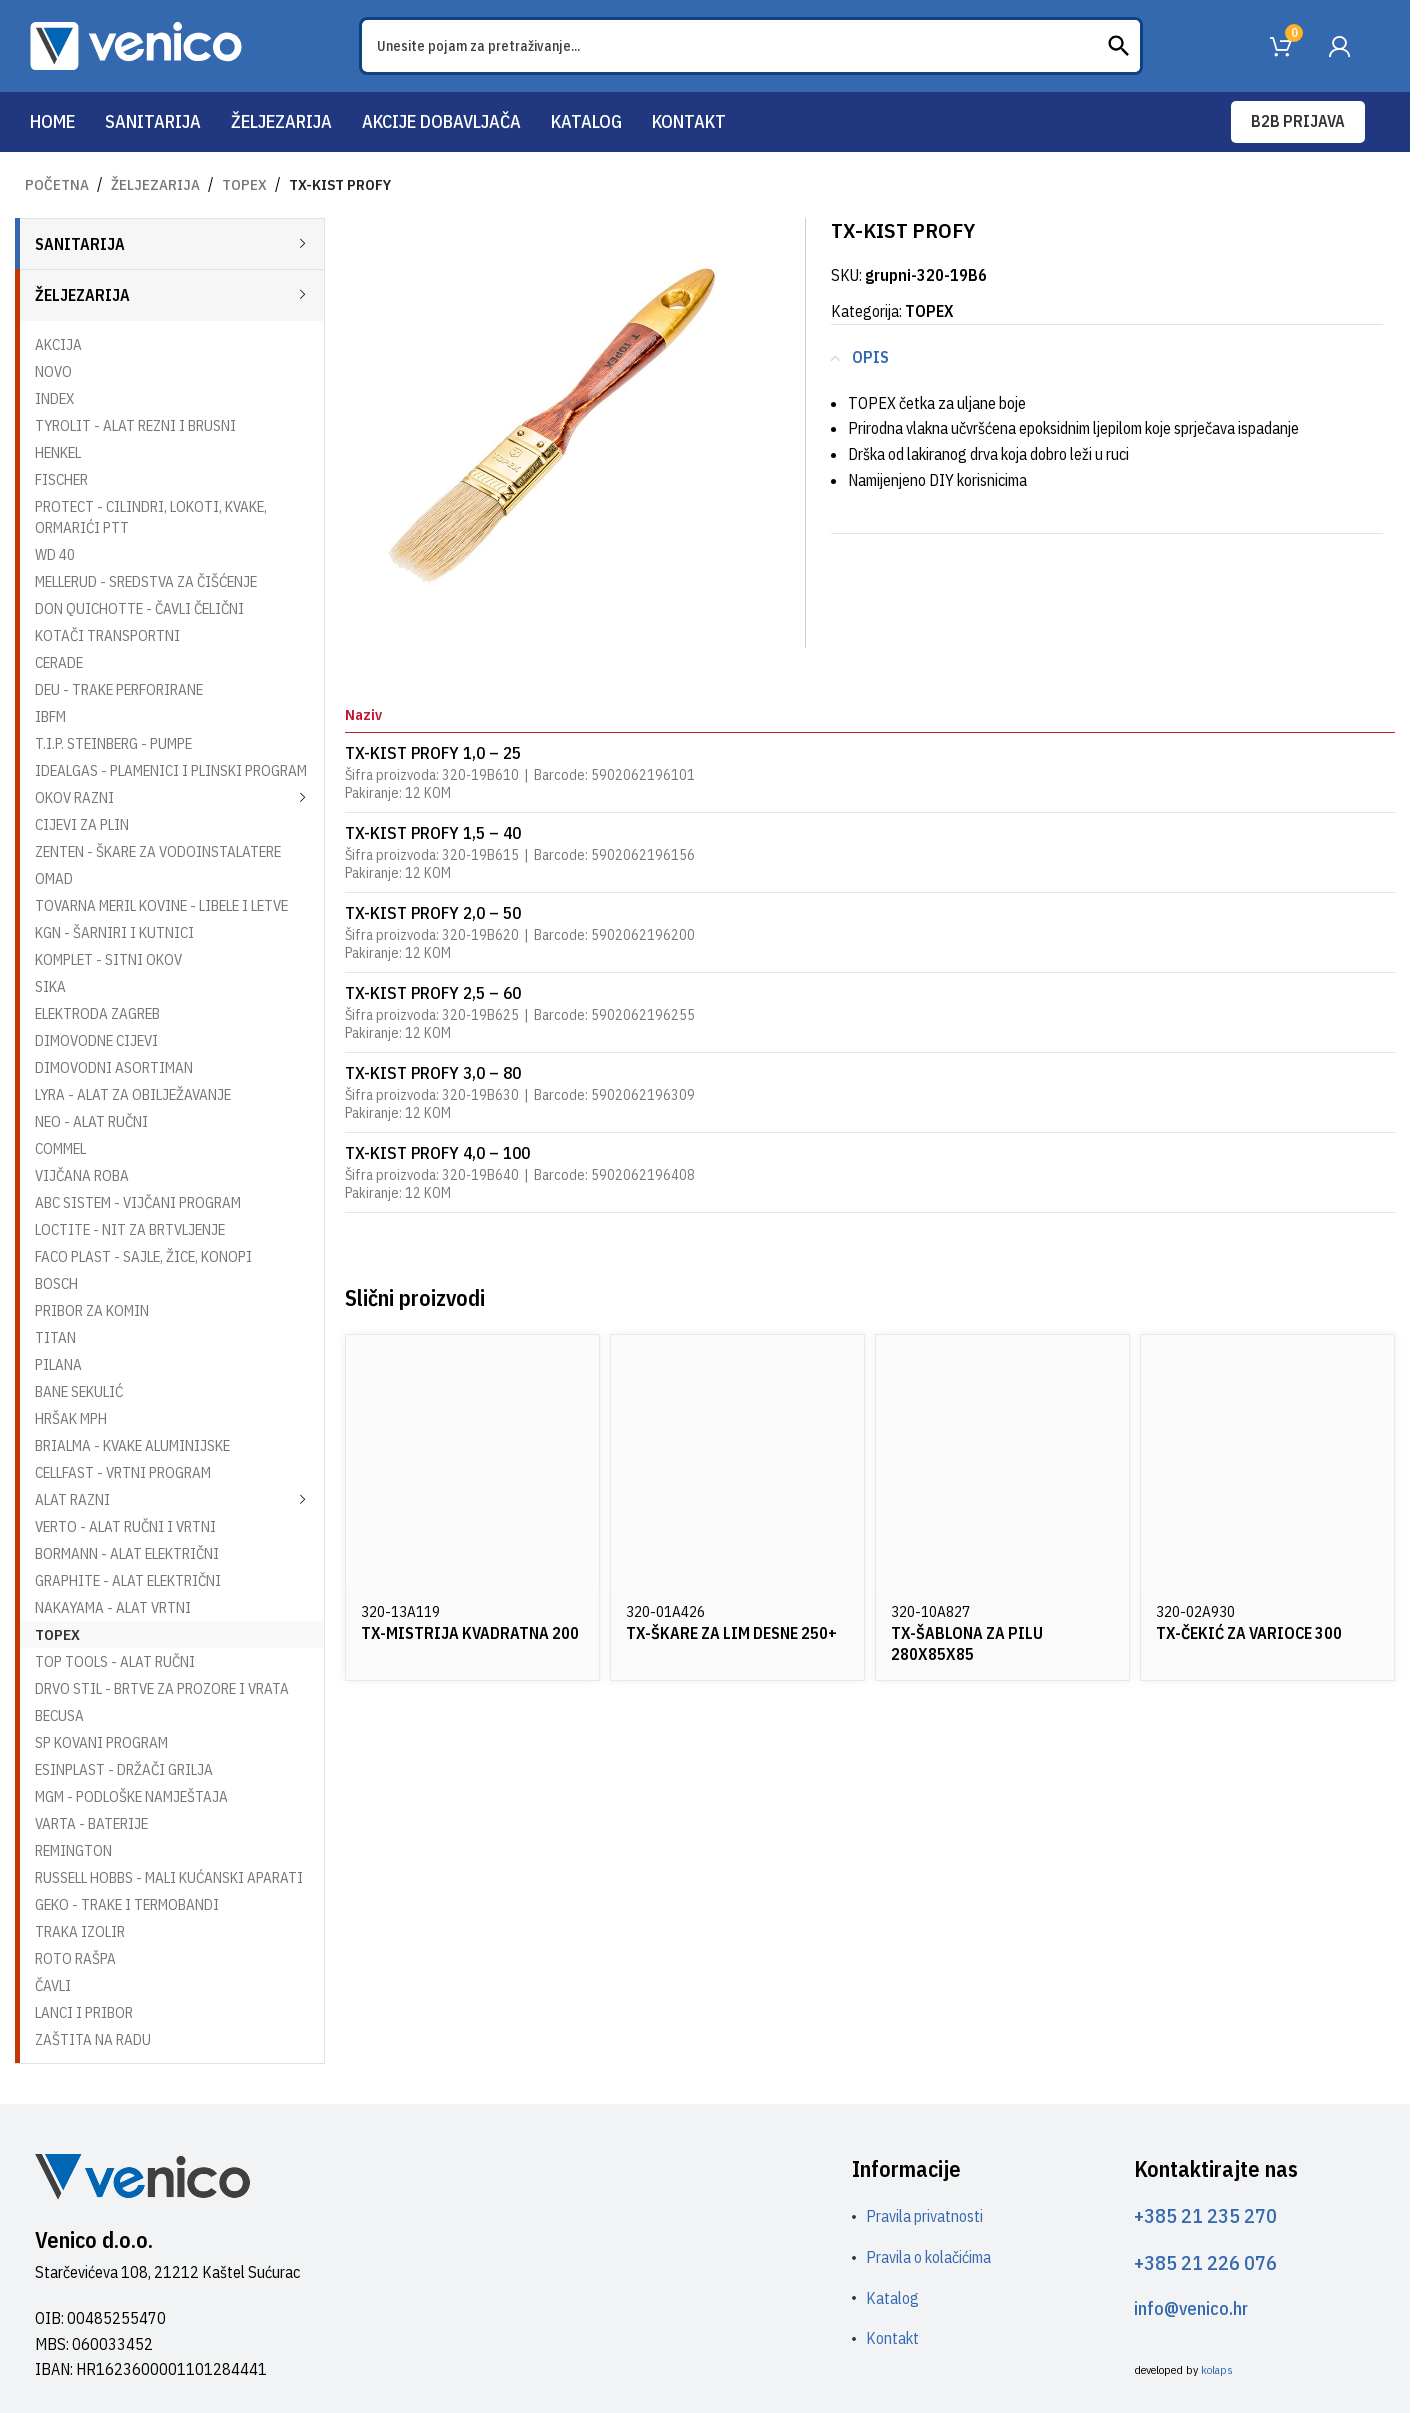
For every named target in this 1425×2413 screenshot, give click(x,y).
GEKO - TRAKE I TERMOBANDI (127, 1904)
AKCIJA (58, 344)
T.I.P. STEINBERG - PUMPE (113, 743)
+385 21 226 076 (1205, 2262)
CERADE (59, 662)
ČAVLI (53, 1985)
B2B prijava (1298, 121)
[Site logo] (136, 44)
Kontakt (892, 2338)
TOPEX (244, 184)
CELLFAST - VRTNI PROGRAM (123, 1472)
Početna (57, 184)
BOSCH (56, 1283)
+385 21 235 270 (1205, 2215)
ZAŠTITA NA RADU (93, 2039)
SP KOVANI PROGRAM (101, 1742)
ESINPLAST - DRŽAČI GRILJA (124, 1769)
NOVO (53, 371)
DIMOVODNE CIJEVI (96, 1040)
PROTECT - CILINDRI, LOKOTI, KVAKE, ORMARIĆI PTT (151, 517)
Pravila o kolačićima (928, 2257)
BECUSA (59, 1715)
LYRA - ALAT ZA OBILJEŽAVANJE (133, 1094)
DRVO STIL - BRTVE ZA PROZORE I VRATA (162, 1688)
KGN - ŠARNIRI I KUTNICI (114, 932)
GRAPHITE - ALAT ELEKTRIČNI (128, 1580)
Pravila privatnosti (924, 2216)
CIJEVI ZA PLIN (82, 824)
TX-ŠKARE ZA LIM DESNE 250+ (731, 1633)
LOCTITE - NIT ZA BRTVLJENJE (130, 1229)
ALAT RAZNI (72, 1499)
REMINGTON (73, 1850)
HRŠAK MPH (71, 1418)
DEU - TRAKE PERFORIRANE (119, 689)
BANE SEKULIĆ (79, 1391)
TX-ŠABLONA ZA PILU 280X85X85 (967, 1643)
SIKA (50, 986)
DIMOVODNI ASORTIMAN (114, 1067)
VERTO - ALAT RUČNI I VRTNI (125, 1526)
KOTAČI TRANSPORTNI (107, 635)
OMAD (54, 878)
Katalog (892, 2298)
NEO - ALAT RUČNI (91, 1121)
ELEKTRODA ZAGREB (97, 1013)
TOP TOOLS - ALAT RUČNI (115, 1661)
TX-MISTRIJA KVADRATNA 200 (470, 1633)
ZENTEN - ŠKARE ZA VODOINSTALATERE (158, 851)
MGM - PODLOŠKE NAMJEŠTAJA (131, 1796)
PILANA (58, 1364)
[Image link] (142, 2175)
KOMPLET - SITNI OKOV (108, 959)
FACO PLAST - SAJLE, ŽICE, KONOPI (143, 1256)
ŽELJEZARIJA (155, 184)
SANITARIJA (80, 244)
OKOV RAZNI (74, 797)
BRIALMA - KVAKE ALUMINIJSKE (132, 1445)
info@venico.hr (1191, 2308)
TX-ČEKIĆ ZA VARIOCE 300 (1249, 1633)
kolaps (1217, 2369)
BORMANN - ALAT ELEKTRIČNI (127, 1553)
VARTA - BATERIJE (91, 1823)
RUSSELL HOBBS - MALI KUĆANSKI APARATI (169, 1877)
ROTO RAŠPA (75, 1958)
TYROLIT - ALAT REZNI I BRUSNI (135, 425)
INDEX (54, 398)
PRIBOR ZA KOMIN (92, 1310)
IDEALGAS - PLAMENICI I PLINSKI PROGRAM (171, 770)
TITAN (55, 1337)
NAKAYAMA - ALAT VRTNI (113, 1607)
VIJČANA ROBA (82, 1175)
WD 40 (55, 554)
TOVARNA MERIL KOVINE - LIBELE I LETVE (161, 905)
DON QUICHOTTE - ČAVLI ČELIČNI (139, 608)
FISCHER (61, 479)
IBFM (50, 716)
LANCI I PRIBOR (84, 2012)
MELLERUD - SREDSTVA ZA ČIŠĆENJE (146, 581)
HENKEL (58, 452)
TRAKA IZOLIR (80, 1931)
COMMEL (60, 1148)
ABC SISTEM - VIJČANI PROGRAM (138, 1202)
